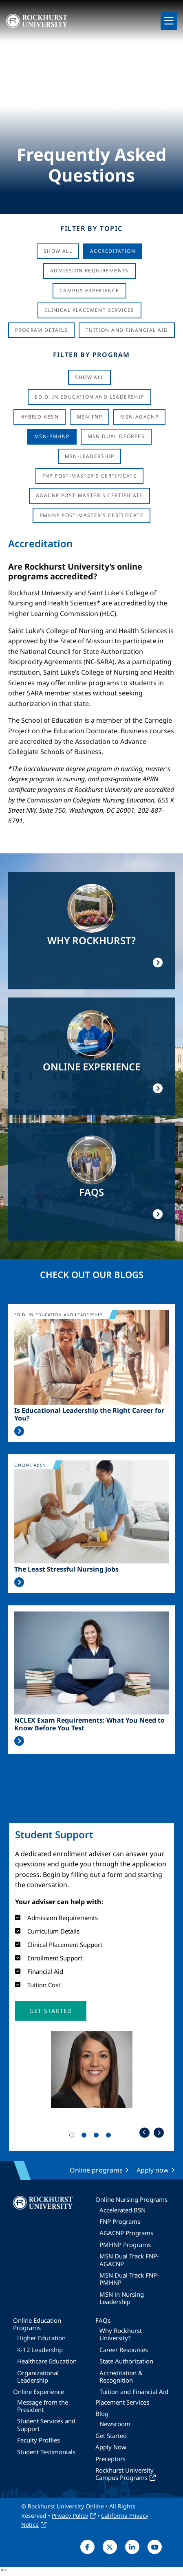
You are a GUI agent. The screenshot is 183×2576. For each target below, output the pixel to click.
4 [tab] (110, 2137)
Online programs (96, 2170)
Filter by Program (91, 354)
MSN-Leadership (90, 456)
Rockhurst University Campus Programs (124, 2474)
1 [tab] (73, 2137)
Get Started (111, 2435)
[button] (50, 2011)
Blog (101, 2413)
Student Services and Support (46, 2424)
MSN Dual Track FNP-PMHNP (129, 2279)
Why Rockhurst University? (120, 2334)
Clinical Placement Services (89, 310)
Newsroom (114, 2424)
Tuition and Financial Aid (133, 2391)
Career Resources (123, 2350)
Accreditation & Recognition (121, 2376)
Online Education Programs (37, 2324)
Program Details (41, 330)
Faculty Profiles (38, 2440)
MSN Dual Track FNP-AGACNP (129, 2259)
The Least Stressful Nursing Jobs (66, 1569)
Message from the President (42, 2406)
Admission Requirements (89, 270)
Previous (144, 2132)
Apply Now (110, 2447)
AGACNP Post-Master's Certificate (89, 495)
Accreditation (112, 251)
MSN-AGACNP (139, 416)
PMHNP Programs (125, 2245)
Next (159, 2132)
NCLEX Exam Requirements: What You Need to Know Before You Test (89, 1724)
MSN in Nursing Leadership (121, 2298)
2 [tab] (86, 2137)
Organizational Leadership (38, 2376)
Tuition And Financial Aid (127, 330)
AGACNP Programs (126, 2233)
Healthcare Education (47, 2361)
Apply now (153, 2170)
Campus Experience (89, 290)
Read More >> (19, 1431)
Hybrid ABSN (39, 416)
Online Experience (38, 2391)
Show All (58, 251)
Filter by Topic (91, 228)
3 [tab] (98, 2137)
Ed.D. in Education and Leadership (89, 396)
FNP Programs (119, 2221)
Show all (89, 377)
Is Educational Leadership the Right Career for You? (89, 1414)
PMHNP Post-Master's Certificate (91, 515)
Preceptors (110, 2459)
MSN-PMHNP (52, 436)
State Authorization (126, 2361)
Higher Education (41, 2338)
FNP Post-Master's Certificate (89, 475)
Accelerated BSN (122, 2210)
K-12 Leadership (40, 2350)
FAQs (102, 2320)
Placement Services (122, 2402)
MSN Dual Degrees (116, 436)
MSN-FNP (89, 416)
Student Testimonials (46, 2452)
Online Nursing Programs (131, 2199)
